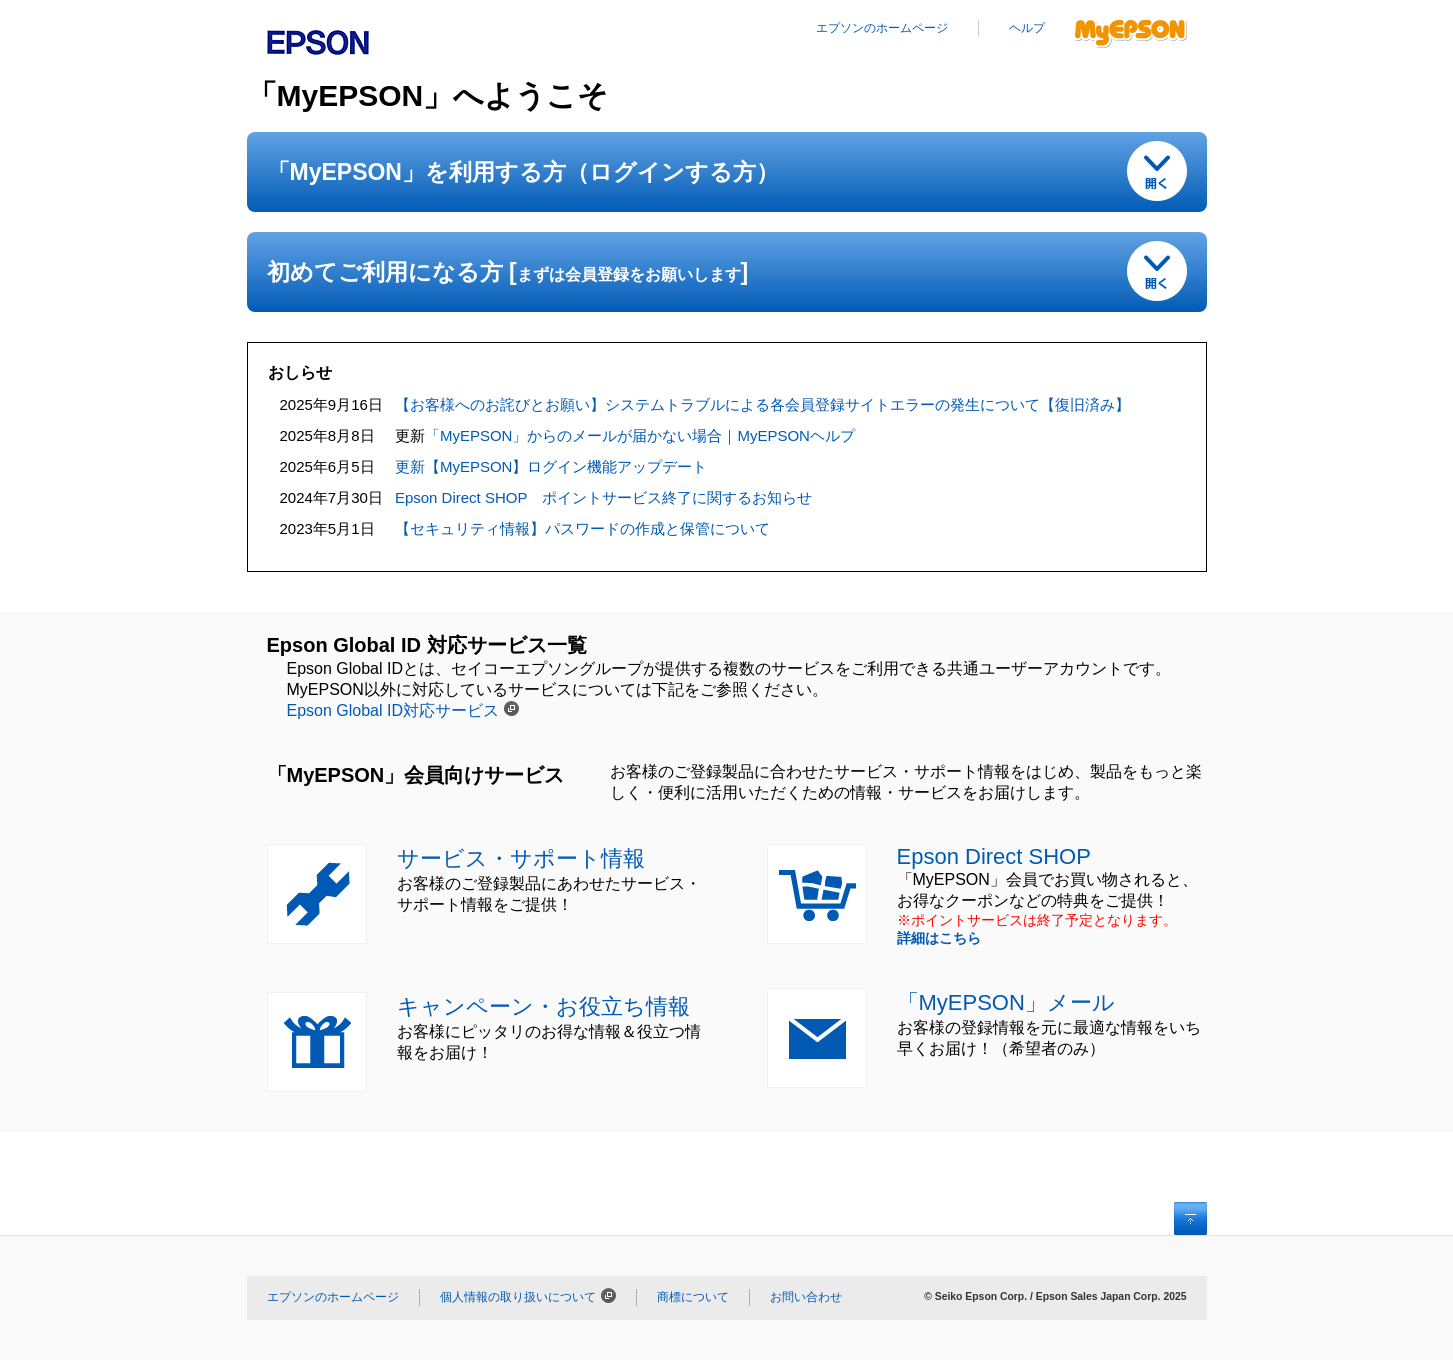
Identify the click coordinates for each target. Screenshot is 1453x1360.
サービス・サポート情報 (521, 858)
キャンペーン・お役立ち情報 (543, 1006)
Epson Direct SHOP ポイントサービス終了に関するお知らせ (603, 497)
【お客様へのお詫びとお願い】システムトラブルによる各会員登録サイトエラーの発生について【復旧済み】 (762, 404)
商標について (693, 1297)
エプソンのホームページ (882, 28)
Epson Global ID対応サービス (393, 710)
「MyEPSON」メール (1006, 1002)
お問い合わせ (806, 1297)
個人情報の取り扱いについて (518, 1297)
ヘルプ (1027, 28)
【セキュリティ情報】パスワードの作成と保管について (582, 528)
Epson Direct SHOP (994, 856)
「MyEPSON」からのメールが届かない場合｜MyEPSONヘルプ (640, 435)
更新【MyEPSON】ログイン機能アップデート (551, 466)
